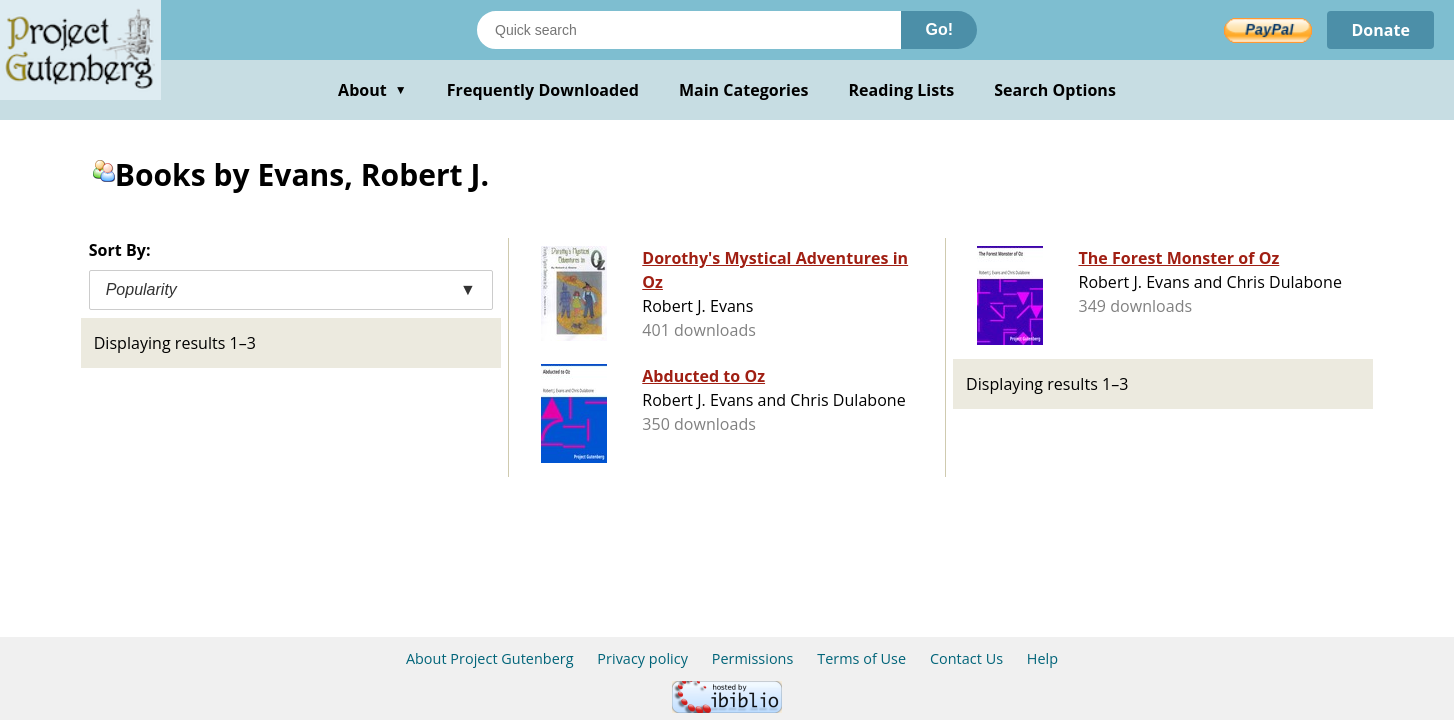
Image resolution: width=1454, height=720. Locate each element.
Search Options (1055, 90)
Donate (1380, 30)
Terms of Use (861, 658)
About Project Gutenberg (490, 658)
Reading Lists (902, 90)
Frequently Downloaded (543, 90)
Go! (939, 29)
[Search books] (689, 30)
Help (1042, 658)
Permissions (753, 658)
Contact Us (966, 658)
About (372, 90)
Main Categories (744, 90)
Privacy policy (642, 658)
